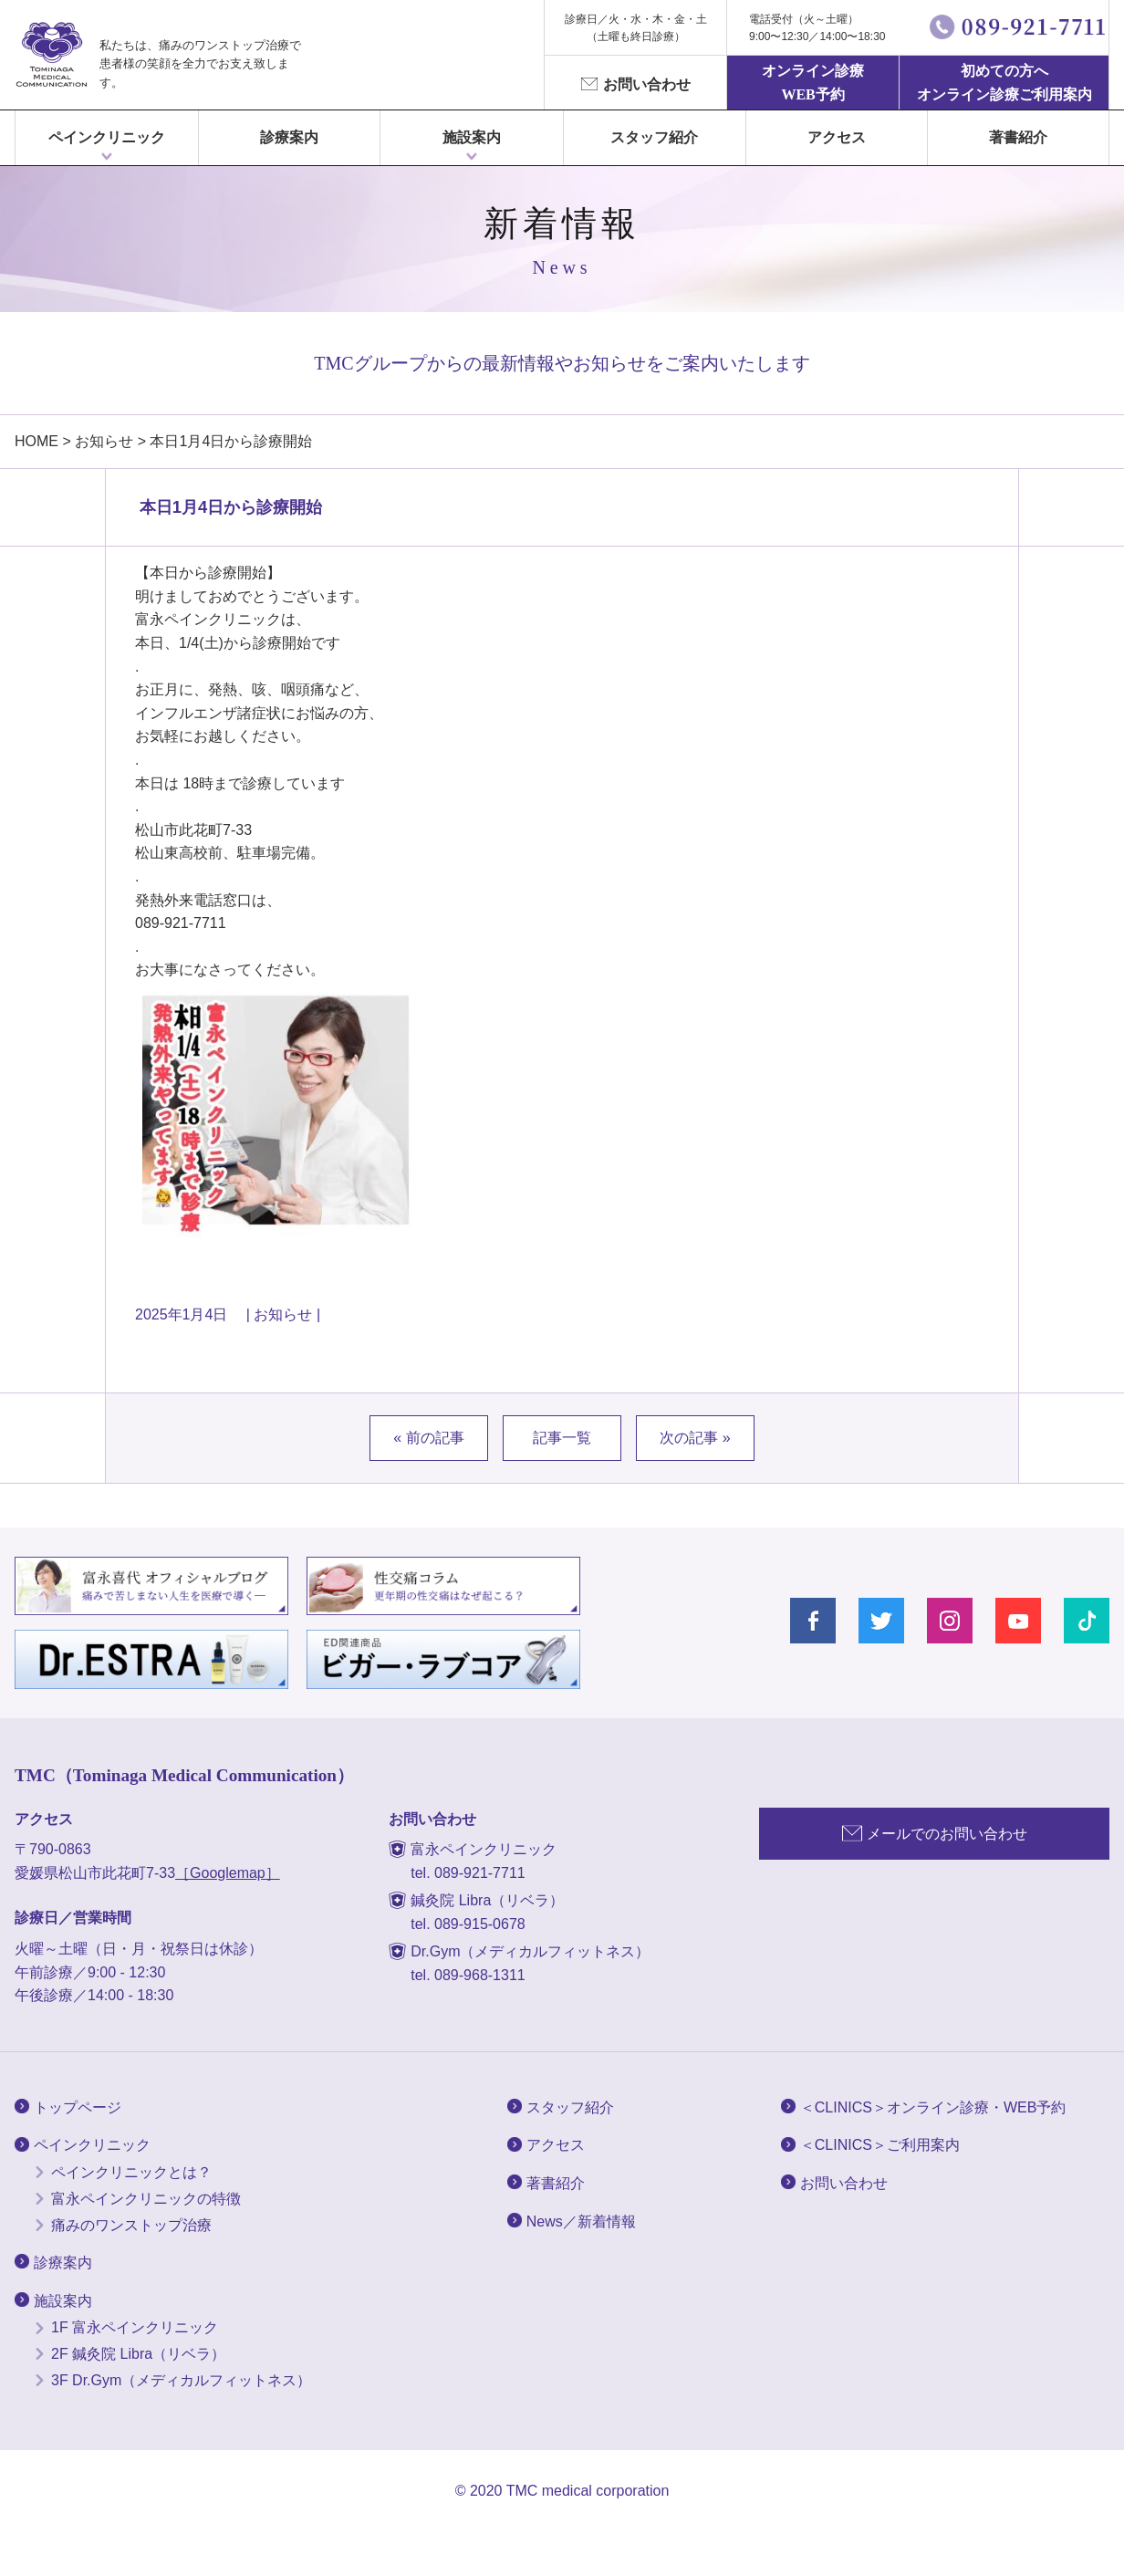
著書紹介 (1018, 137)
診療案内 (289, 137)
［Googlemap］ (227, 1873)
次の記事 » (695, 1437)
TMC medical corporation (588, 2490)
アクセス (836, 137)
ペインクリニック (106, 137)
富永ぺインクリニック (51, 54)
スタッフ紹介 (654, 137)
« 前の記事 (428, 1437)
